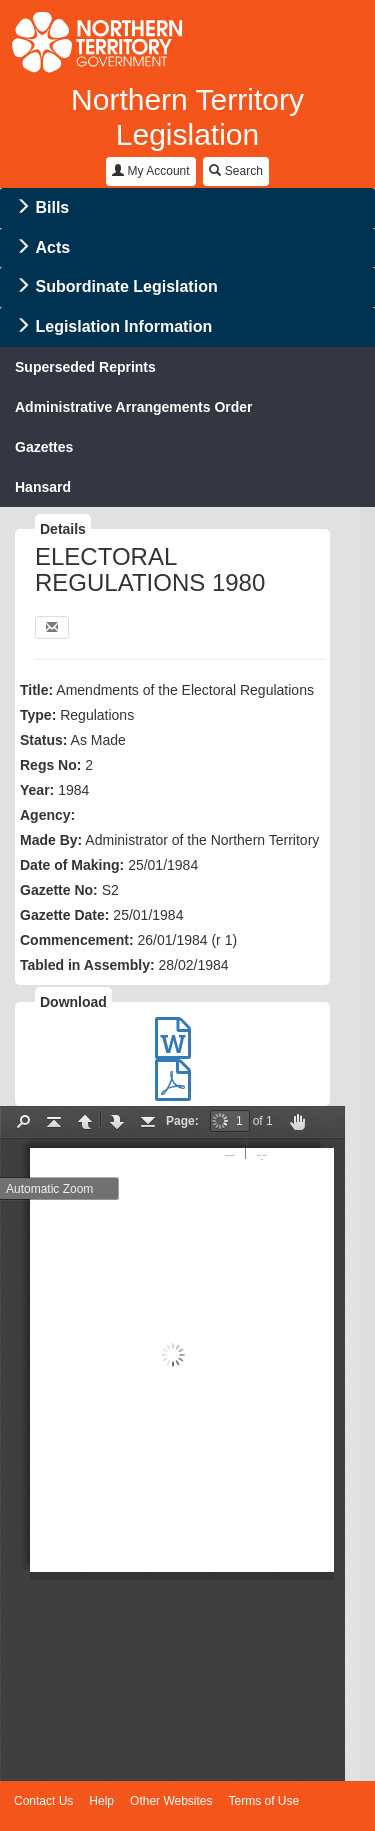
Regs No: (50, 765)
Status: (43, 740)
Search (235, 171)
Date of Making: (72, 865)
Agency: (47, 815)
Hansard (43, 487)
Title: (36, 690)
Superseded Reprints (85, 367)
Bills (52, 207)
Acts (52, 247)
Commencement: (77, 940)
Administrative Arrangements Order (134, 407)
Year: (37, 790)
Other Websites (171, 1801)
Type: (38, 715)
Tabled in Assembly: (87, 965)
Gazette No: (59, 890)
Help (101, 1801)
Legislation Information (123, 326)
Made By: (51, 840)
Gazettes (44, 447)
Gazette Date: (64, 915)
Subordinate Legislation (126, 286)
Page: (182, 1121)
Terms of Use (264, 1801)
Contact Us (43, 1801)
